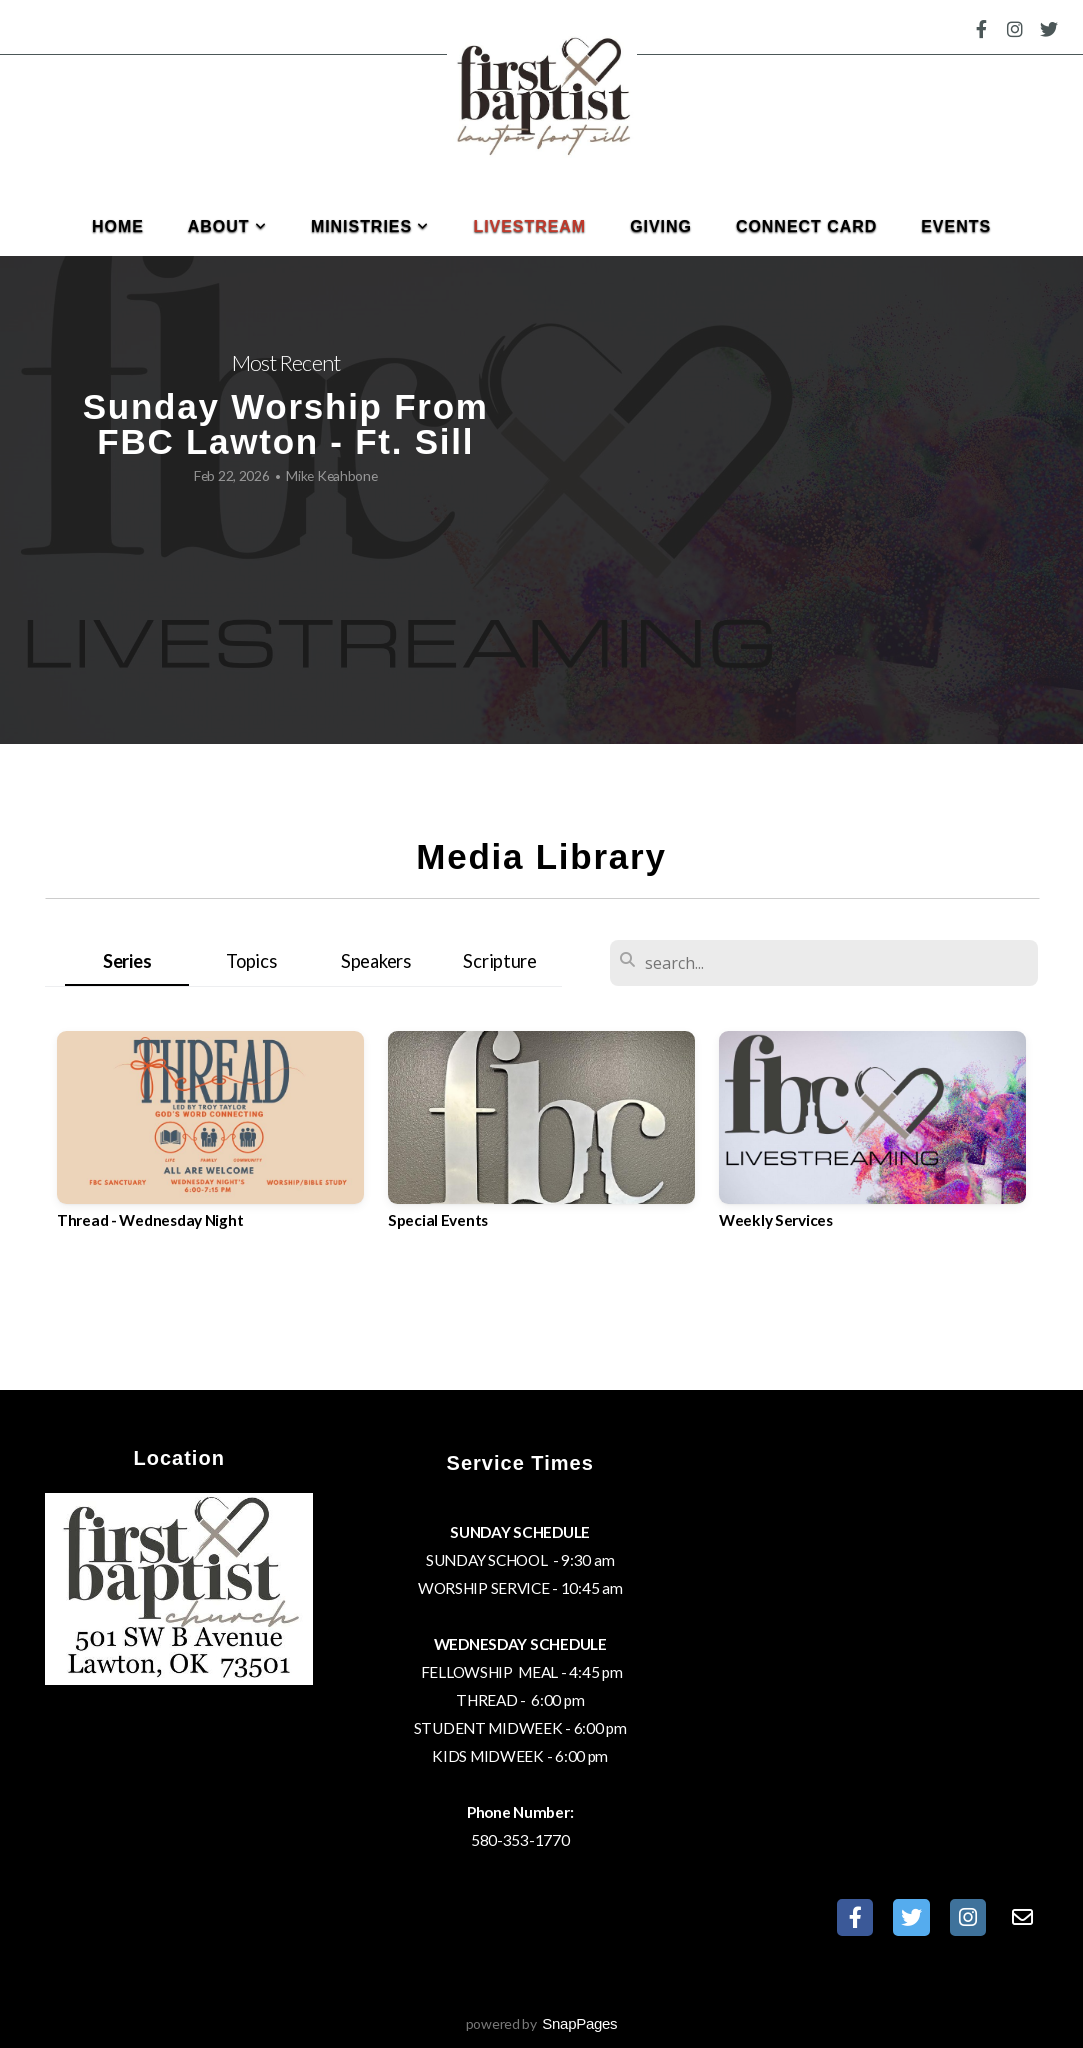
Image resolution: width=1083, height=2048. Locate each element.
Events (956, 226)
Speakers (376, 961)
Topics (251, 961)
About (227, 226)
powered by (542, 2023)
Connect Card (806, 226)
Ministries (370, 226)
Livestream (529, 226)
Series (127, 961)
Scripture (499, 961)
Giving (661, 226)
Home (118, 226)
